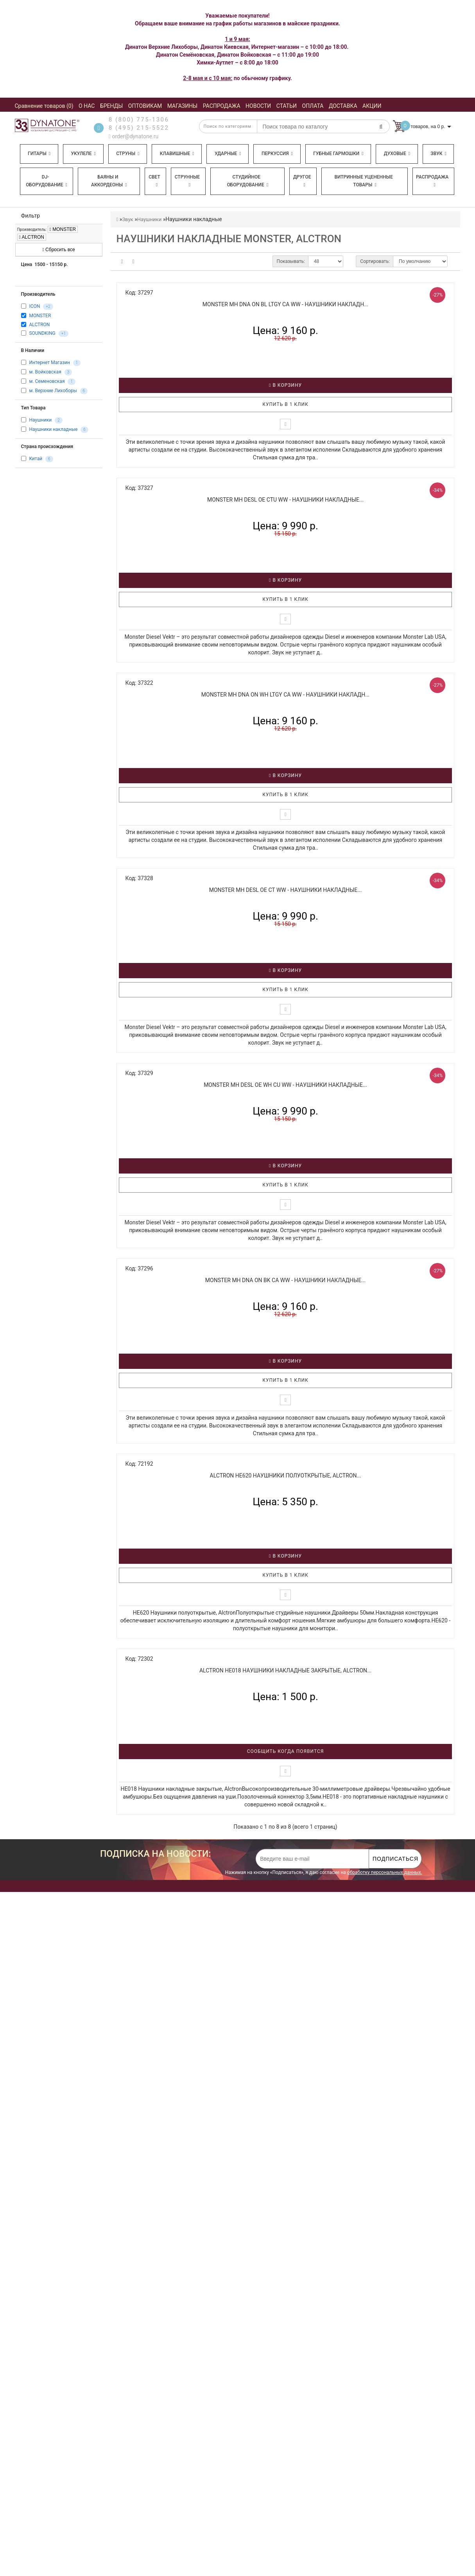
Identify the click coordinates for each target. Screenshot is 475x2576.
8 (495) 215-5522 (139, 127)
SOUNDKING (42, 333)
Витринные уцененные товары (363, 181)
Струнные (187, 180)
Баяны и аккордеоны (109, 181)
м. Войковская (45, 372)
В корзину (285, 385)
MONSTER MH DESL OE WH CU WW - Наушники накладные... (285, 1085)
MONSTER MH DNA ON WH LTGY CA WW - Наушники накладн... (285, 694)
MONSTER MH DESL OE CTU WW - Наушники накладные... (285, 500)
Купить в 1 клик (285, 404)
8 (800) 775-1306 (139, 119)
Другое (302, 180)
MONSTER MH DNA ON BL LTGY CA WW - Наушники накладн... (285, 304)
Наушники (40, 420)
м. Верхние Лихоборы (53, 390)
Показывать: (291, 261)
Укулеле (83, 153)
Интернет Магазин (49, 362)
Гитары (39, 153)
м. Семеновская (47, 381)
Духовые (397, 153)
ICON (34, 306)
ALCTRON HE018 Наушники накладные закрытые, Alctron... (285, 1670)
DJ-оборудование (46, 181)
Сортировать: (375, 261)
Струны (128, 153)
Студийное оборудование (248, 181)
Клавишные (177, 153)
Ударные (228, 153)
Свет (154, 180)
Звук (438, 153)
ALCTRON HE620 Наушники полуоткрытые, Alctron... (285, 1475)
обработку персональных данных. (384, 1872)
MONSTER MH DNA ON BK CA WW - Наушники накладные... (285, 1280)
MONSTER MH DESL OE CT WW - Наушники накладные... (285, 890)
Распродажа (432, 180)
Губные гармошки (338, 153)
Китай (35, 458)
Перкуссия (277, 153)
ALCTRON (31, 237)
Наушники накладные (53, 429)
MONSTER (63, 229)
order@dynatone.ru (133, 136)
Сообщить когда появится (285, 1751)
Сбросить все (58, 249)
